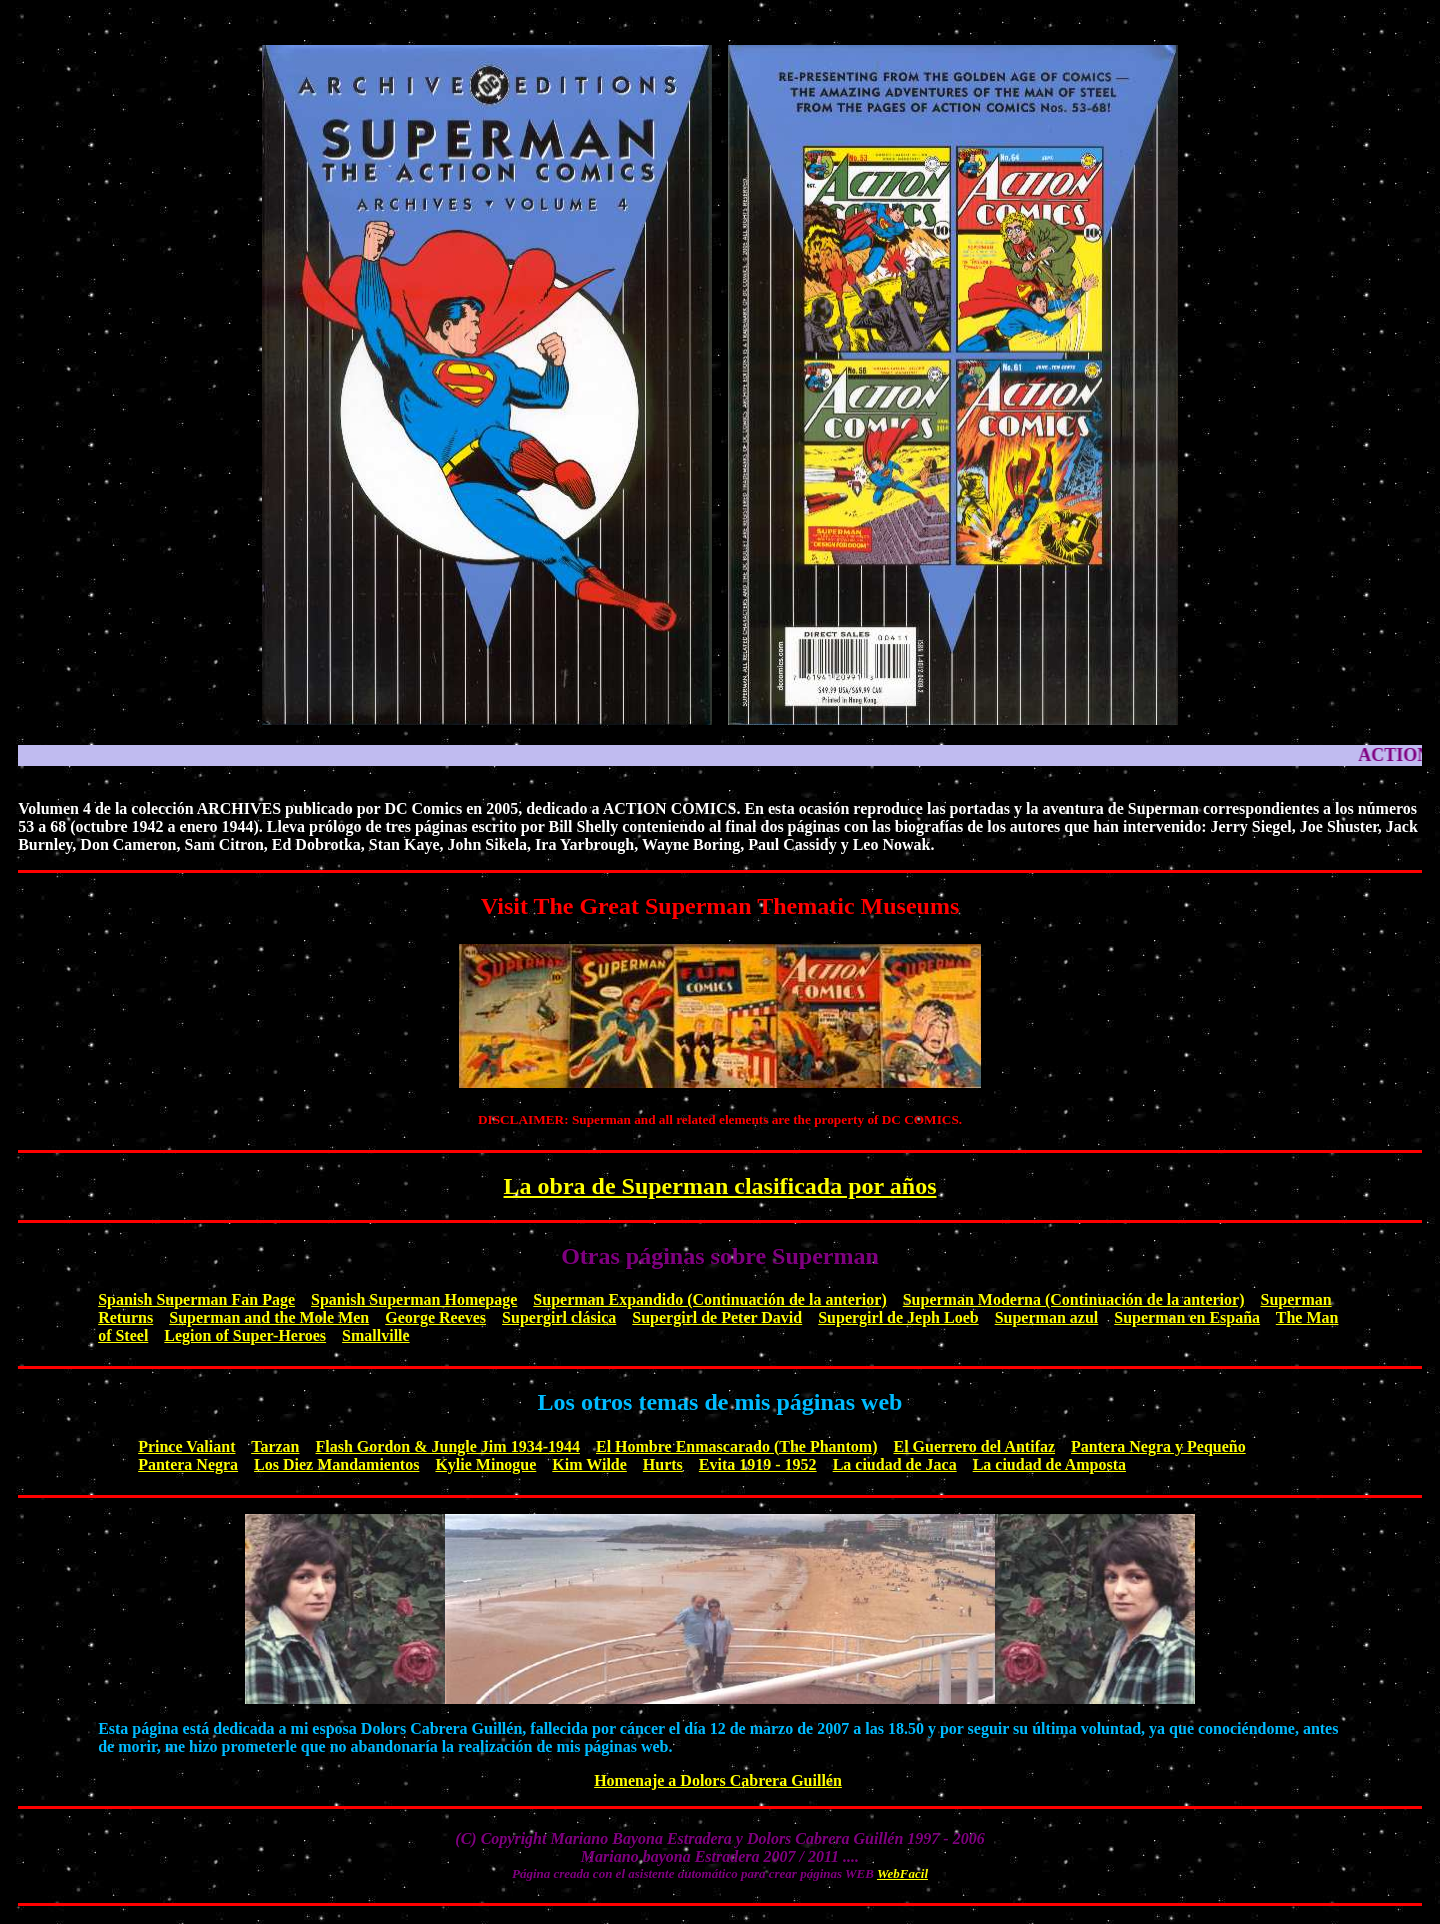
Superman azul (1047, 1317)
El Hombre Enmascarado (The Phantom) (736, 1446)
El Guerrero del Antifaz (974, 1446)
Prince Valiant (186, 1446)
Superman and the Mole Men (269, 1317)
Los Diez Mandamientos (336, 1464)
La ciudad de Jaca (895, 1464)
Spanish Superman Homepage (414, 1299)
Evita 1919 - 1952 (758, 1464)
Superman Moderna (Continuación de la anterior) (1074, 1299)
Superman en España (1187, 1317)
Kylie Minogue (485, 1464)
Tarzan (275, 1446)
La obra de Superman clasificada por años (720, 1186)
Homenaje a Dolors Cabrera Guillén (718, 1780)
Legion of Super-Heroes (245, 1335)
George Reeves (435, 1317)
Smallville (376, 1335)
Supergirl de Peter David (717, 1317)
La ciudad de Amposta (1049, 1464)
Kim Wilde (589, 1464)
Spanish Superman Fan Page (196, 1299)
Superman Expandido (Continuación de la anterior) (709, 1299)
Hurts (663, 1464)
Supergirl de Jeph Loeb (898, 1317)
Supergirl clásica (559, 1317)
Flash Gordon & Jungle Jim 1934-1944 (448, 1446)
